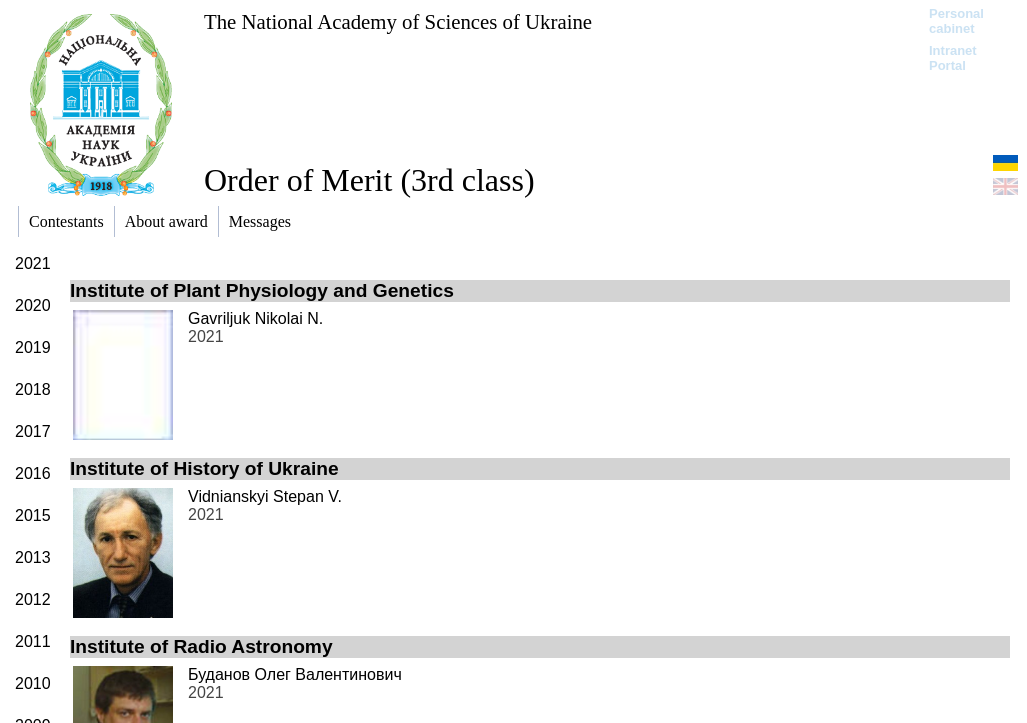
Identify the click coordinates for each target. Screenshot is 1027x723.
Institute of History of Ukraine (204, 468)
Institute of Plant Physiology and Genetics (262, 290)
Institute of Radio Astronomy (201, 646)
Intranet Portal (953, 58)
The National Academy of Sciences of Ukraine (398, 21)
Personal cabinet (956, 21)
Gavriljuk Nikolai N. (255, 318)
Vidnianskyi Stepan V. (265, 496)
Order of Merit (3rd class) (369, 180)
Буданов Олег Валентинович (295, 674)
